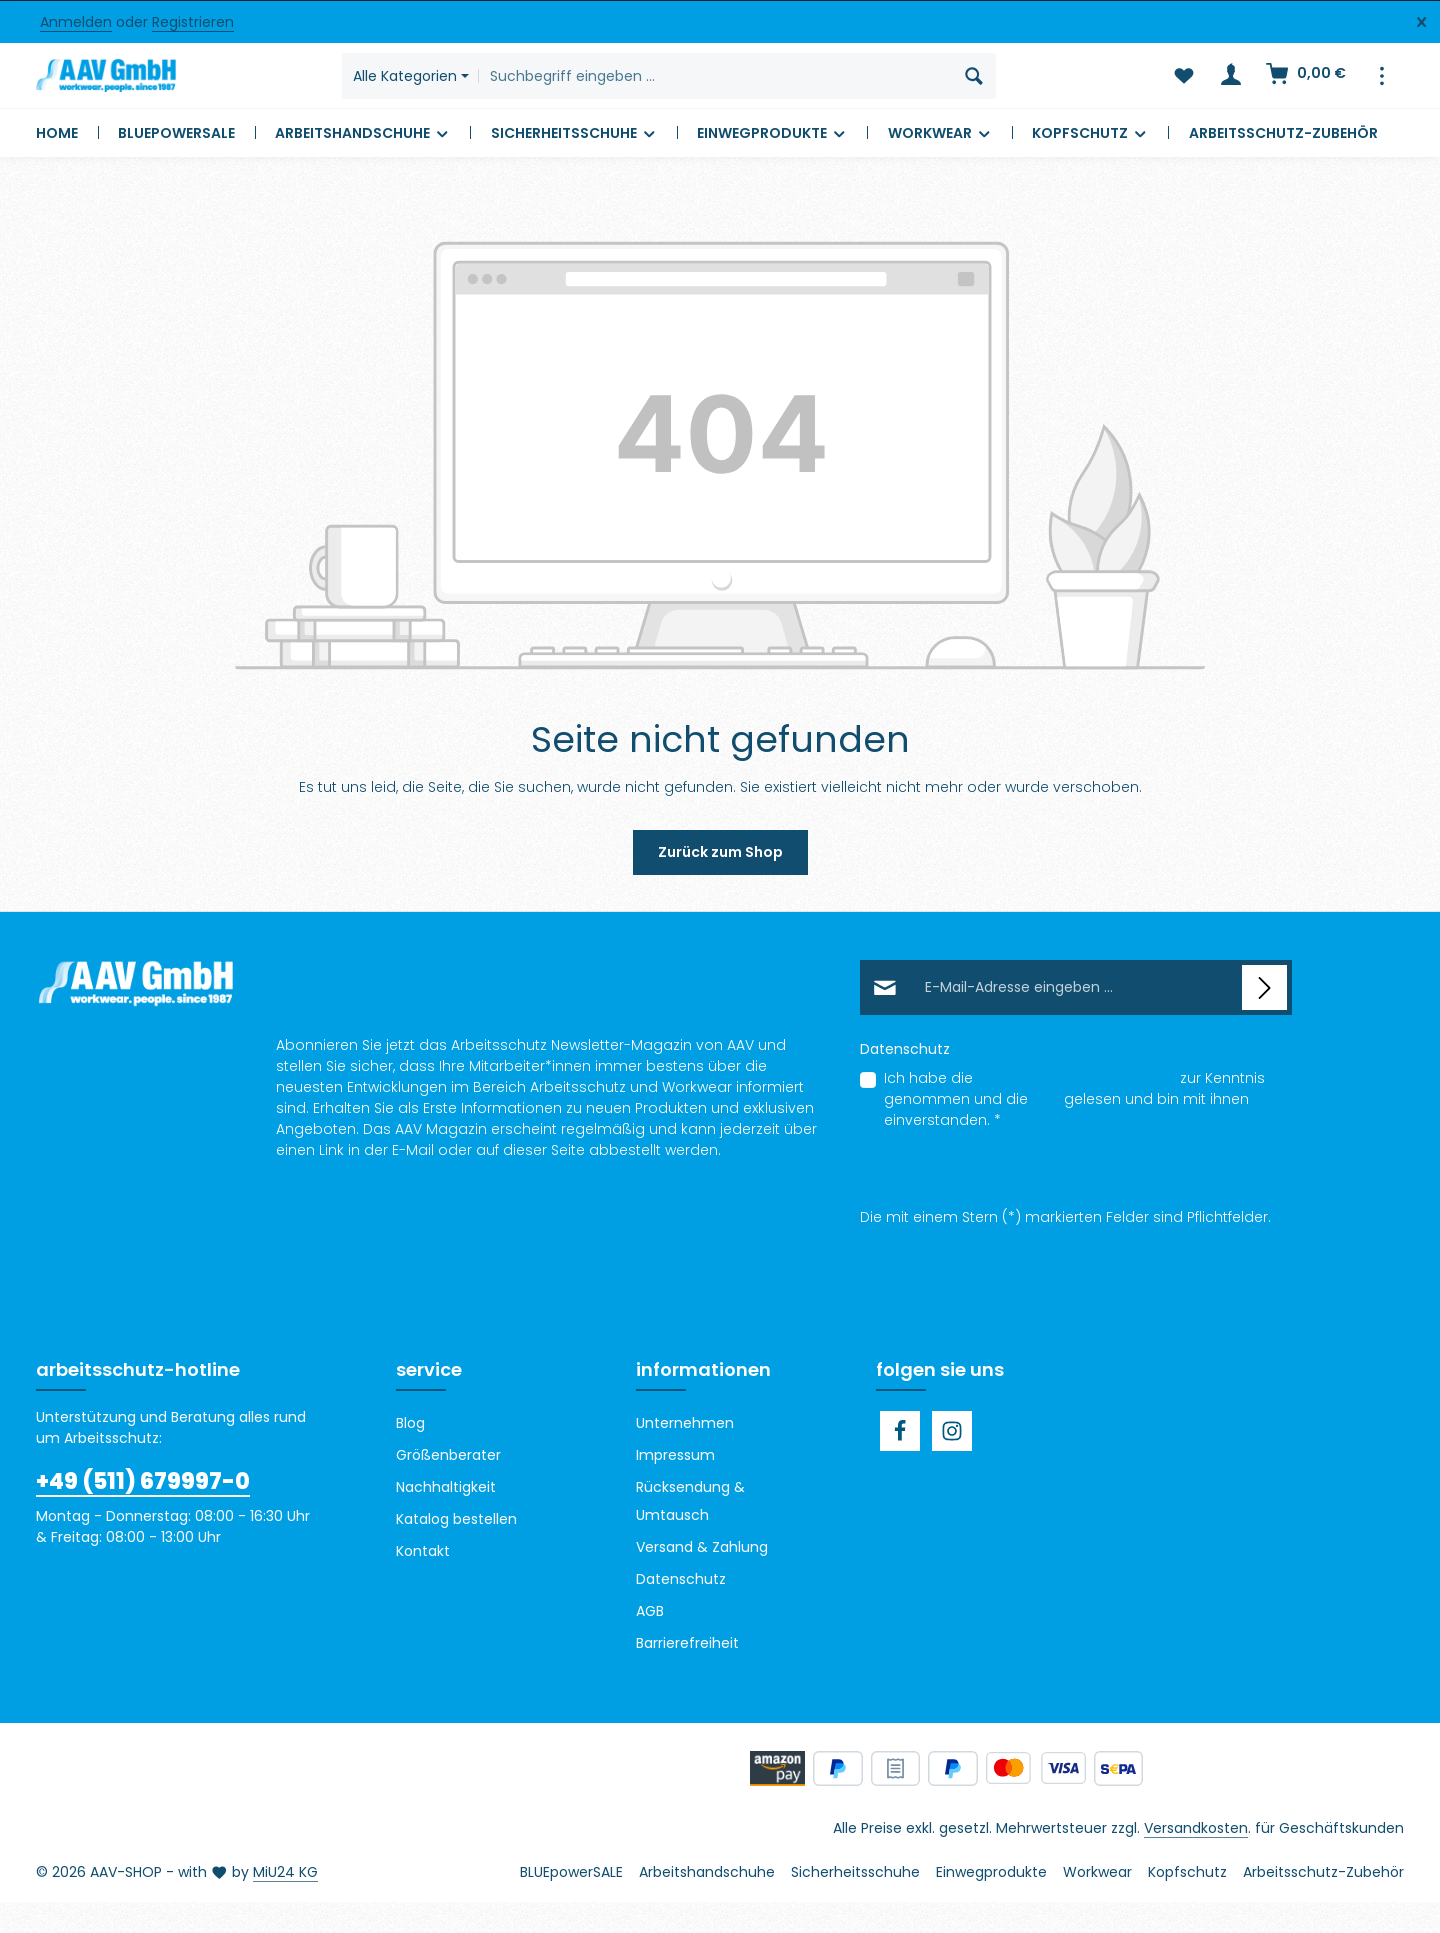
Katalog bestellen (456, 1550)
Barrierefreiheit (687, 1674)
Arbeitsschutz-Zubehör (1323, 1903)
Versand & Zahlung (702, 1578)
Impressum (675, 1486)
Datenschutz (681, 1610)
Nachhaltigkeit (446, 1518)
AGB (1046, 1130)
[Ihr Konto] (1229, 91)
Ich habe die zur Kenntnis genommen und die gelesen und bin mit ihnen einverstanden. (1074, 1130)
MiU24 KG (285, 1903)
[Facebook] (900, 1462)
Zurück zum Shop (720, 883)
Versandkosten (1196, 1859)
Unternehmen (685, 1454)
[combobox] (746, 91)
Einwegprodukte (991, 1903)
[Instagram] (952, 1462)
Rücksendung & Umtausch (690, 1532)
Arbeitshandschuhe (707, 1903)
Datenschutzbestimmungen (1076, 1109)
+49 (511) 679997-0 (143, 1512)
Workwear (1097, 1903)
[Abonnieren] (1264, 1018)
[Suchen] (1005, 91)
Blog (410, 1454)
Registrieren (193, 22)
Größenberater (448, 1486)
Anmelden (76, 22)
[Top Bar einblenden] (1381, 91)
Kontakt (423, 1582)
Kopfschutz (1187, 1903)
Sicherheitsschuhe (855, 1903)
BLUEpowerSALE (571, 1903)
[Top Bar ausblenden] (1421, 22)
